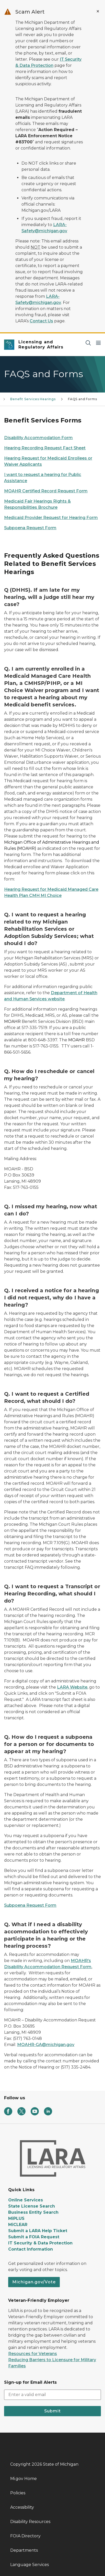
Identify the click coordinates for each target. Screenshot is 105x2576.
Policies (17, 2492)
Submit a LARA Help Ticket (37, 2230)
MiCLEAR (17, 2224)
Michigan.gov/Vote (34, 2282)
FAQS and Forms (82, 399)
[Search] (88, 343)
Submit (52, 2411)
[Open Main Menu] (98, 343)
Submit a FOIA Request (33, 2236)
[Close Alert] (98, 11)
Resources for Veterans (32, 2353)
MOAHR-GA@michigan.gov (45, 2044)
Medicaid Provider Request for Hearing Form (51, 517)
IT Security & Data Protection (40, 2243)
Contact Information (30, 2249)
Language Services (29, 2564)
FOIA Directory (25, 2535)
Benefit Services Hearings (33, 399)
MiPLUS (16, 2218)
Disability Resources (30, 2521)
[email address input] (52, 2395)
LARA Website (72, 1687)
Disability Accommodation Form (38, 437)
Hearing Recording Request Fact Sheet (45, 448)
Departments (24, 2550)
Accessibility (22, 2507)
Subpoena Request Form (30, 527)
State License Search (31, 2206)
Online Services (25, 2200)
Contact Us (41, 321)
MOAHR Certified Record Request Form (46, 491)
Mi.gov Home (23, 2478)
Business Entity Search (33, 2212)
